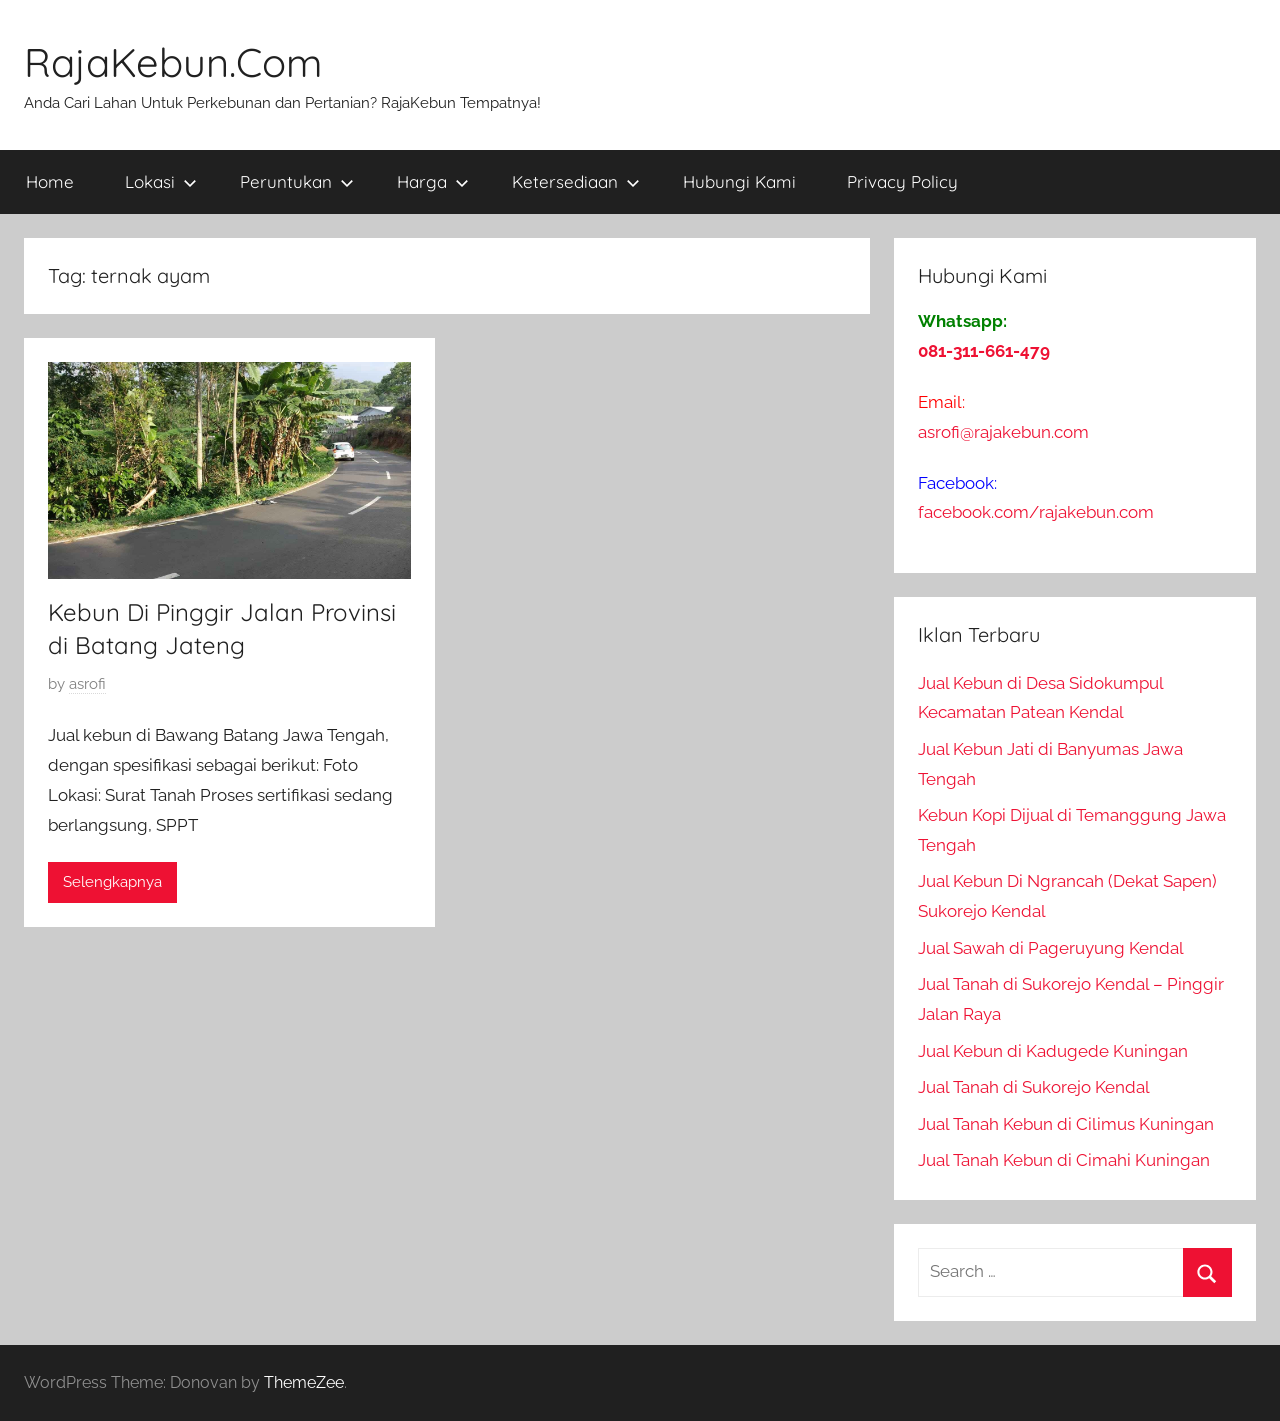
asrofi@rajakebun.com (1003, 432)
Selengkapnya (112, 882)
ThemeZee (304, 1382)
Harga (433, 181)
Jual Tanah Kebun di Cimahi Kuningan (1064, 1160)
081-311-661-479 (984, 351)
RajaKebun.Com (173, 62)
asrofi (87, 684)
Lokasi (161, 181)
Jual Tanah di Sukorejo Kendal (1034, 1087)
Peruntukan (297, 181)
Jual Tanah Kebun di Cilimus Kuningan (1066, 1124)
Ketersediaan (576, 181)
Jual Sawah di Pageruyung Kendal (1051, 948)
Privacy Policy (902, 181)
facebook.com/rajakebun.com (1036, 512)
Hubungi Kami (739, 181)
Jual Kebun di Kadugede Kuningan (1053, 1051)
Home (50, 181)
